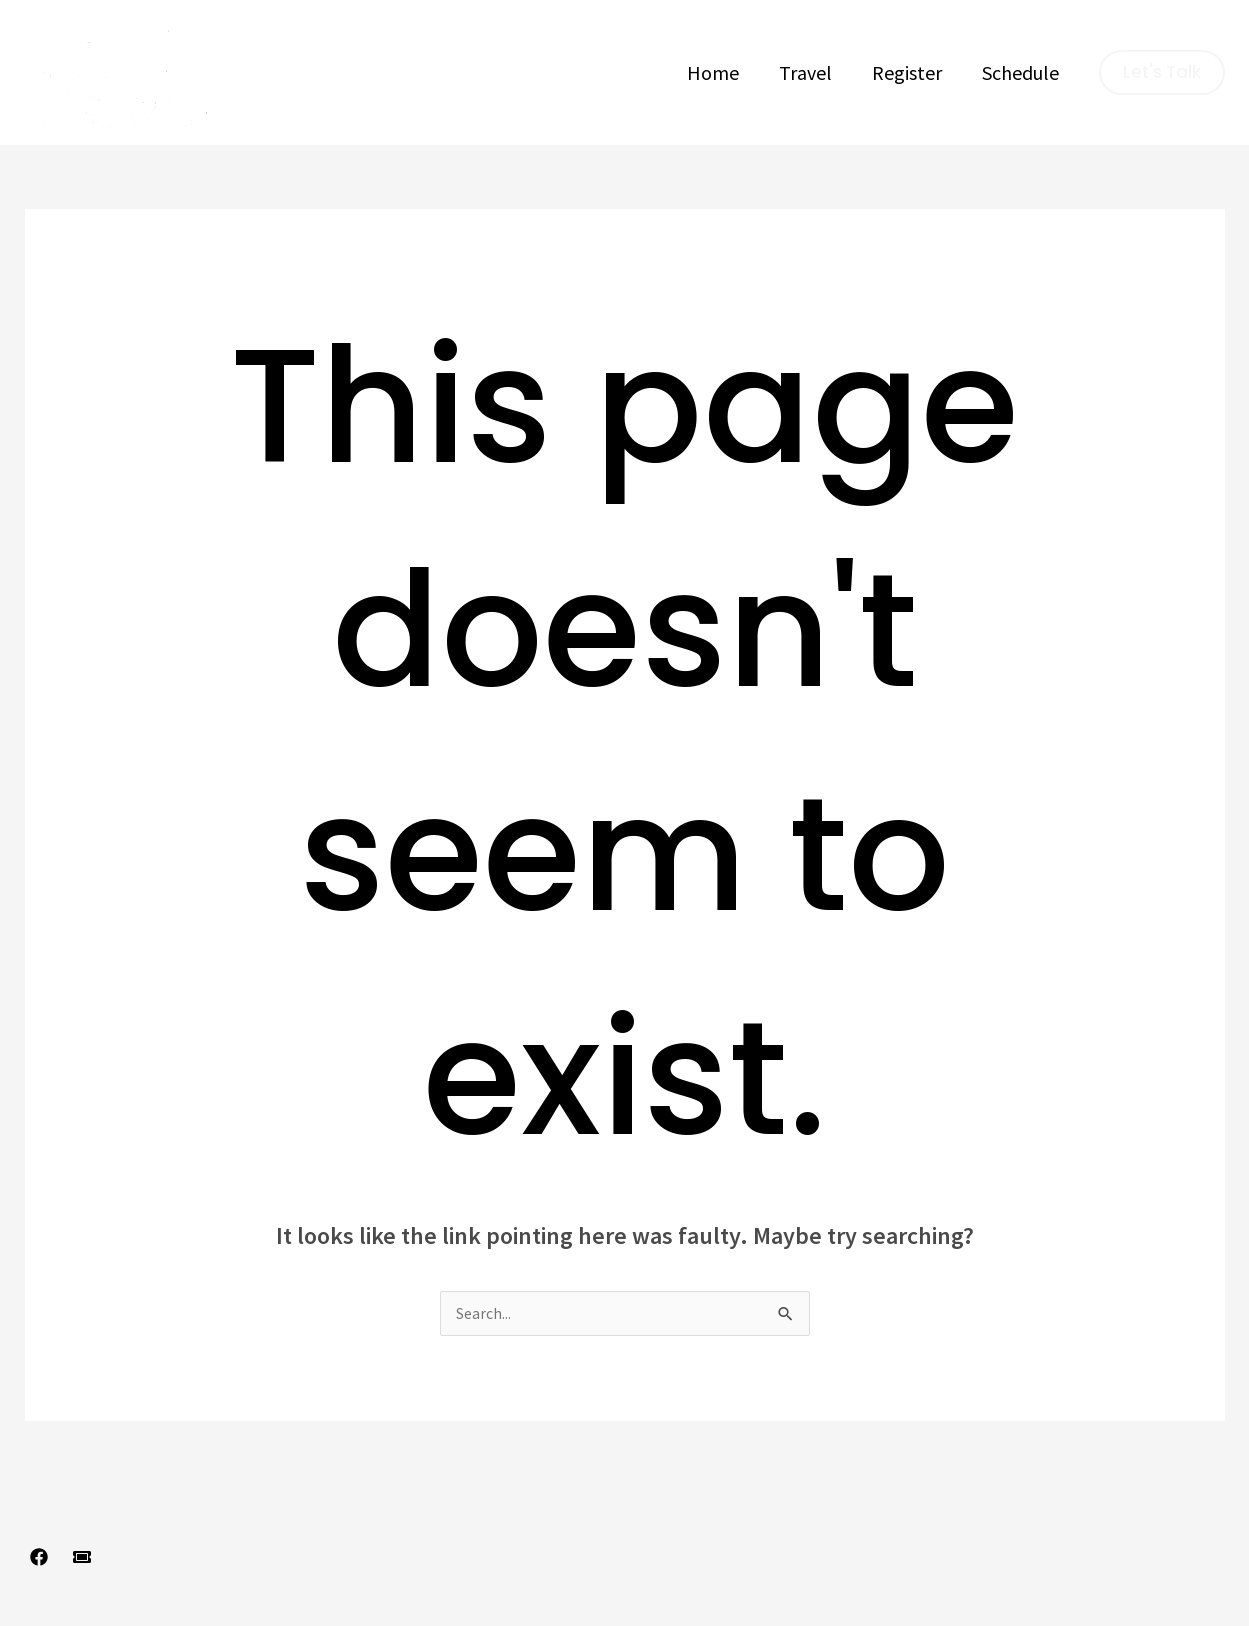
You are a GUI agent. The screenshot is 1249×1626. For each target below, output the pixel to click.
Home (713, 72)
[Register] (82, 1558)
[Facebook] (39, 1558)
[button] (1162, 72)
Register (907, 72)
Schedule (1020, 72)
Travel (805, 72)
